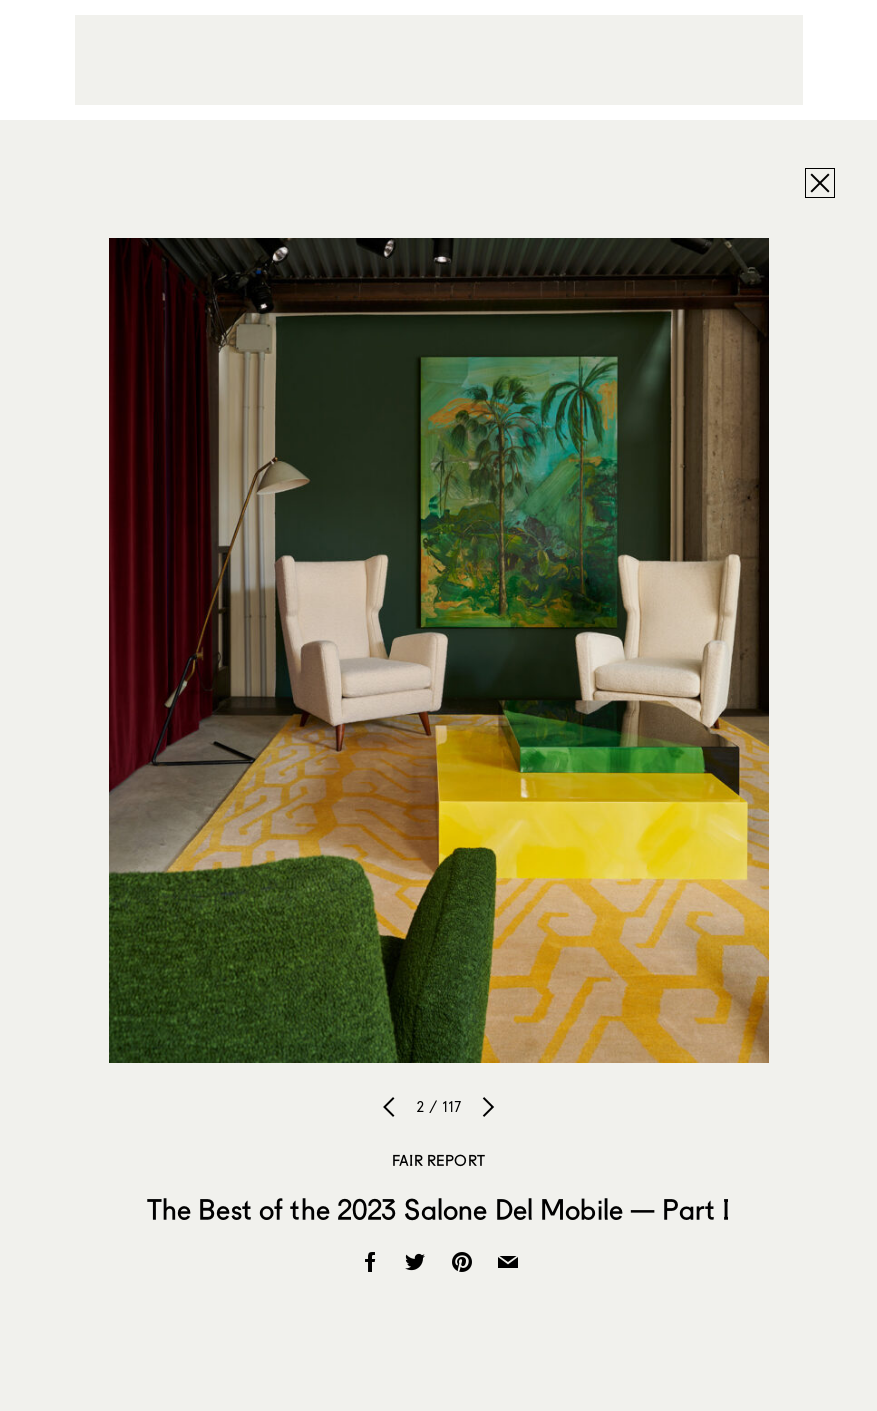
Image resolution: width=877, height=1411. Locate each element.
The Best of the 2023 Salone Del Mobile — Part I (439, 1209)
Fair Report (438, 1160)
